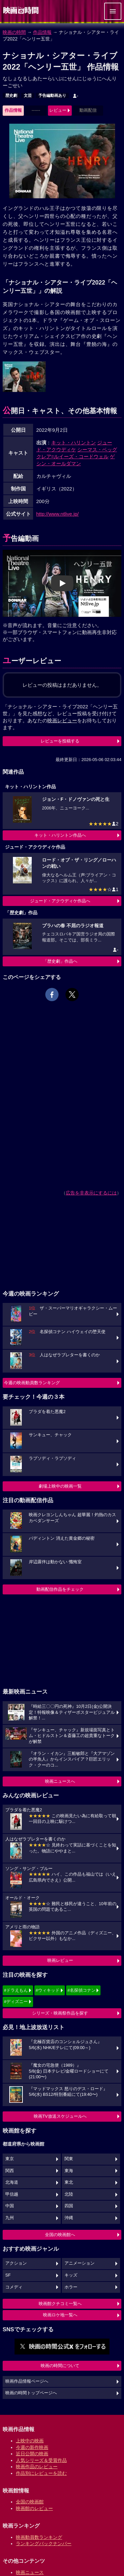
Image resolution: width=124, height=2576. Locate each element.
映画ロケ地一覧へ (60, 2314)
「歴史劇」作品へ (60, 961)
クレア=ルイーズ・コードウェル (72, 456)
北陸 (68, 2194)
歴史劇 (11, 95)
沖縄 (68, 2218)
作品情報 (42, 32)
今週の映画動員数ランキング (32, 1382)
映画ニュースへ (60, 1781)
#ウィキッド (48, 1990)
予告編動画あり (52, 95)
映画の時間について (60, 2365)
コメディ (13, 2287)
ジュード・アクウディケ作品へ (60, 900)
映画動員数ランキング (39, 2537)
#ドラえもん (16, 1990)
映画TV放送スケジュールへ (60, 2116)
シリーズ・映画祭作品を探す (60, 2013)
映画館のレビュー (34, 2508)
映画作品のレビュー (37, 2466)
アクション (16, 2263)
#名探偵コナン (81, 1990)
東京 (9, 2159)
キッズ (70, 2275)
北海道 (11, 2182)
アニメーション (79, 2263)
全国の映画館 (30, 2501)
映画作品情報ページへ (26, 2381)
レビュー (57, 110)
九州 (9, 2218)
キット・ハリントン (73, 442)
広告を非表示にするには (91, 1192)
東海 (68, 2170)
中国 (9, 2206)
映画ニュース (30, 2572)
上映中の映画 (30, 2440)
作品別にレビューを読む (41, 2473)
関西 (9, 2170)
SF (8, 2275)
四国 (68, 2206)
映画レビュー (60, 1960)
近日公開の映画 (32, 2453)
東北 (68, 2182)
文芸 (28, 95)
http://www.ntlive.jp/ (57, 514)
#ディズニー (16, 2001)
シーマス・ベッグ (97, 449)
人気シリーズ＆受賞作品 (41, 2460)
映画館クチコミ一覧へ (60, 2303)
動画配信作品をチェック (60, 1589)
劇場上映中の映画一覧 (60, 1486)
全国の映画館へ (60, 2234)
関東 (68, 2159)
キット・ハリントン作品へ (60, 835)
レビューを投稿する (60, 741)
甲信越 (11, 2194)
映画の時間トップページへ (31, 2393)
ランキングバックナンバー (43, 2543)
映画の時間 (14, 32)
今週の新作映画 (32, 2447)
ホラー (70, 2287)
